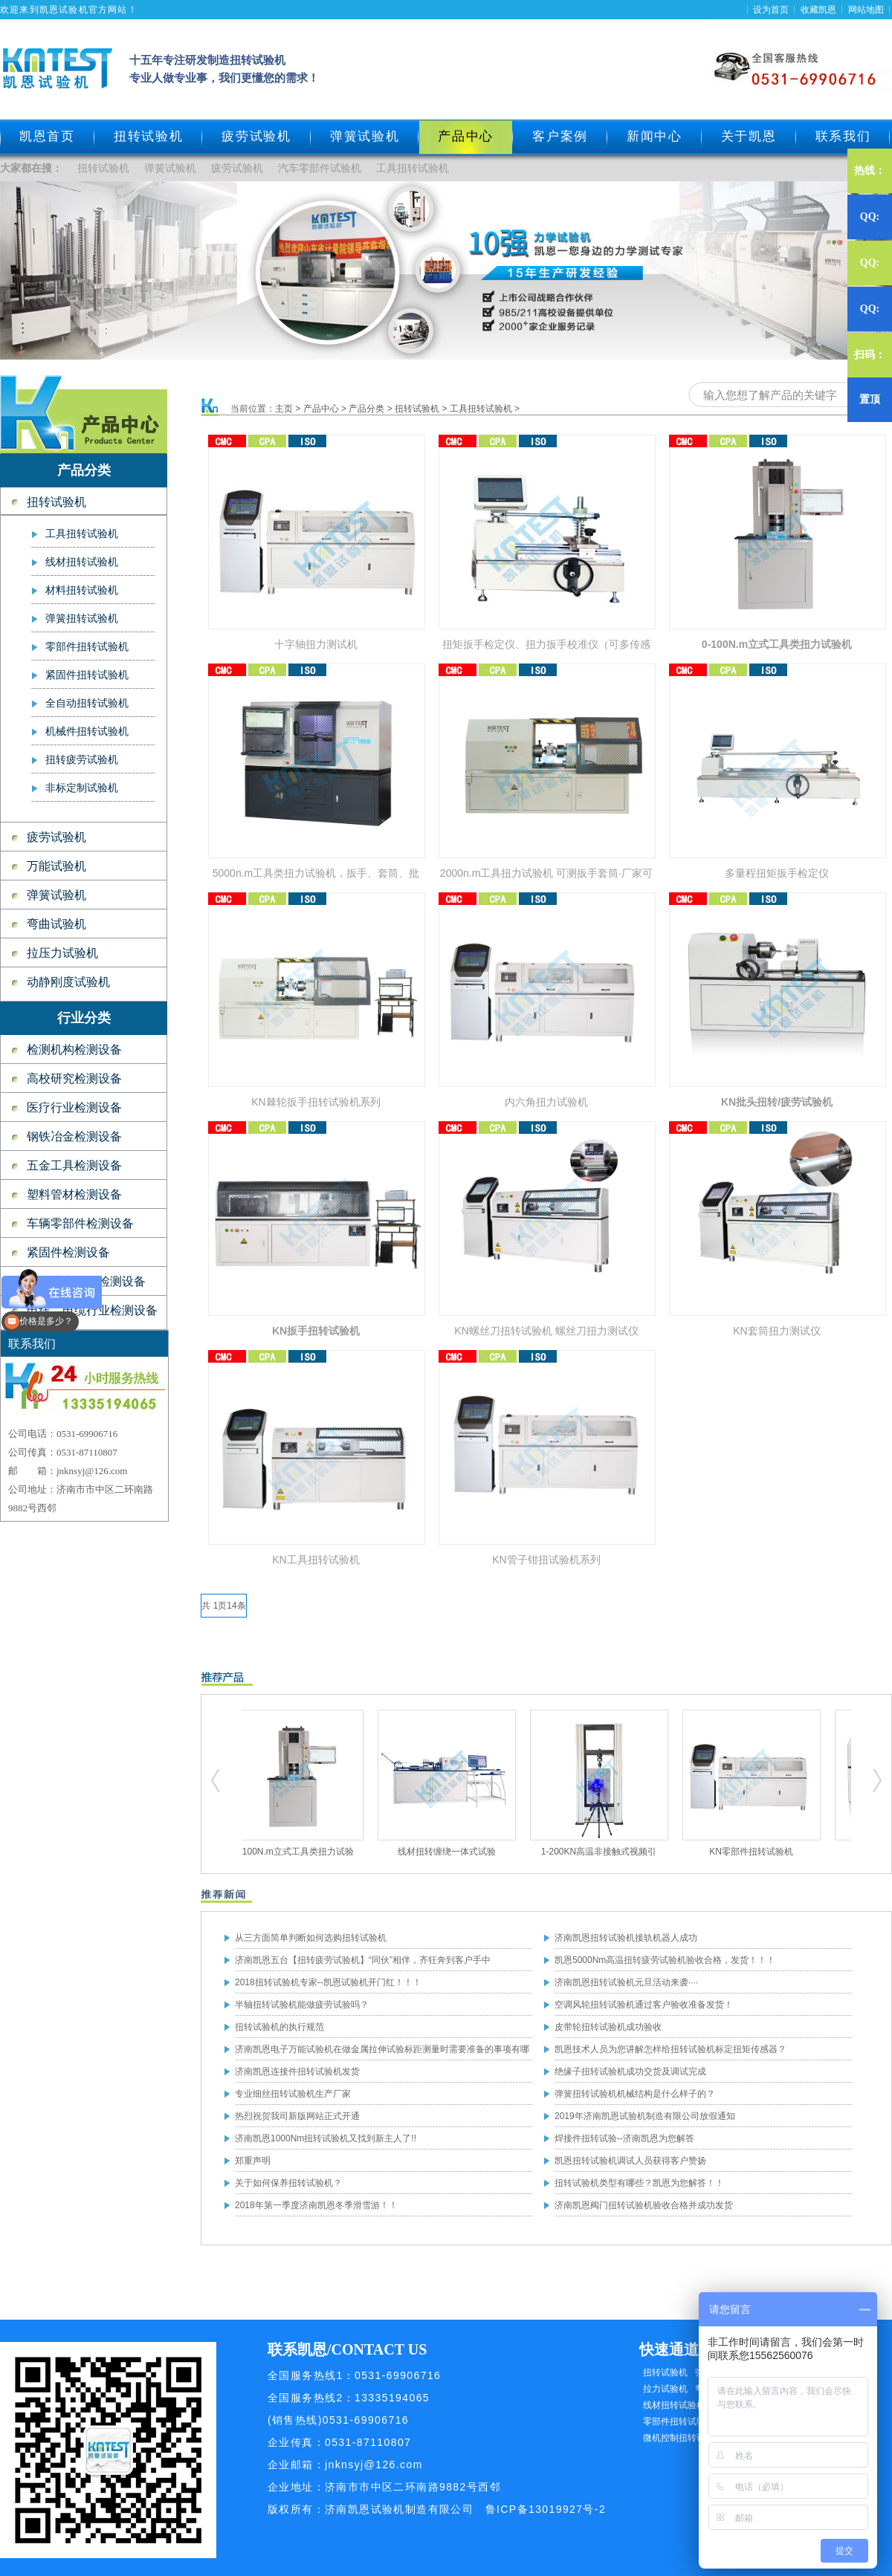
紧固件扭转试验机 (87, 675)
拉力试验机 (665, 2389)
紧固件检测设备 (68, 1252)
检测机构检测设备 (74, 1049)
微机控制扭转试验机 (683, 2438)
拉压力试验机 (62, 953)
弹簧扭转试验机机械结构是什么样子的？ (635, 2094)
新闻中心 (654, 136)
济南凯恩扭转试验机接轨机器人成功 (626, 1938)
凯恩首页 (47, 136)
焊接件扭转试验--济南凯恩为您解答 (624, 2138)
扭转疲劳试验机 (81, 759)
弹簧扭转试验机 (81, 618)
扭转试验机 (149, 136)
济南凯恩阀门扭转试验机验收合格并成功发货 (644, 2205)
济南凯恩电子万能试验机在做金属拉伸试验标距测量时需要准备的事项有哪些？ (382, 2052)
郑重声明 (253, 2160)
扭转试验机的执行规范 (279, 2027)
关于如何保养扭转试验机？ (288, 2183)
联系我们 (843, 136)
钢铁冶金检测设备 (74, 1136)
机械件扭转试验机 (87, 731)
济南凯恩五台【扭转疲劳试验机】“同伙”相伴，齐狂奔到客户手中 (363, 1960)
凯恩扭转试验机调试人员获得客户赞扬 (630, 2160)
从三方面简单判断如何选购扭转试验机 (311, 1938)
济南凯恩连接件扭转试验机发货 (297, 2071)
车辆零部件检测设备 (80, 1223)
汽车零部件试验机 (319, 168)
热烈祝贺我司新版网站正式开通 (297, 2116)
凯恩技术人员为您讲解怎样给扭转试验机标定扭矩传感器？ (670, 2049)
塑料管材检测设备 (74, 1194)
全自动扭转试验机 (87, 703)
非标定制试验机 (81, 788)
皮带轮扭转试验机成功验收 (608, 2027)
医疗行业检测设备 (74, 1107)
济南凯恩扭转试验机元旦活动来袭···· (626, 1982)
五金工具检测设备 (74, 1165)
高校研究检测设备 (74, 1078)
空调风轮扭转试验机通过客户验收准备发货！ (644, 2004)
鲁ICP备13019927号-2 (545, 2509)
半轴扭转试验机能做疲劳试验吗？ (302, 2004)
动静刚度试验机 (68, 982)
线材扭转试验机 (81, 562)
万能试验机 (56, 866)
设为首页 (771, 9)
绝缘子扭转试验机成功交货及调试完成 (630, 2071)
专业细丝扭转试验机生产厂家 (293, 2094)
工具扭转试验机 (412, 168)
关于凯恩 (749, 136)
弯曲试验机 (56, 924)
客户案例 (560, 136)
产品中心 (321, 408)
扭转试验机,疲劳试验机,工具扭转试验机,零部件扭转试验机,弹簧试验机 (216, 1781)
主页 (284, 408)
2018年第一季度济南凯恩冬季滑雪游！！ (316, 2205)
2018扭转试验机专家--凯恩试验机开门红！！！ (328, 1982)
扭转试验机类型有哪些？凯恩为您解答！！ (639, 2183)
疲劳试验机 (256, 136)
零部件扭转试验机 (87, 646)
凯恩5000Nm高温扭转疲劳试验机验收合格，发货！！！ (665, 1960)
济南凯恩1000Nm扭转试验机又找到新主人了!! (325, 2138)
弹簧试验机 (365, 136)
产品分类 (366, 408)
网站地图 (866, 9)
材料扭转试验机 (81, 590)
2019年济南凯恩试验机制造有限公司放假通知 (645, 2116)
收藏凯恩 (818, 9)
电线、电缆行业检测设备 (92, 1310)
